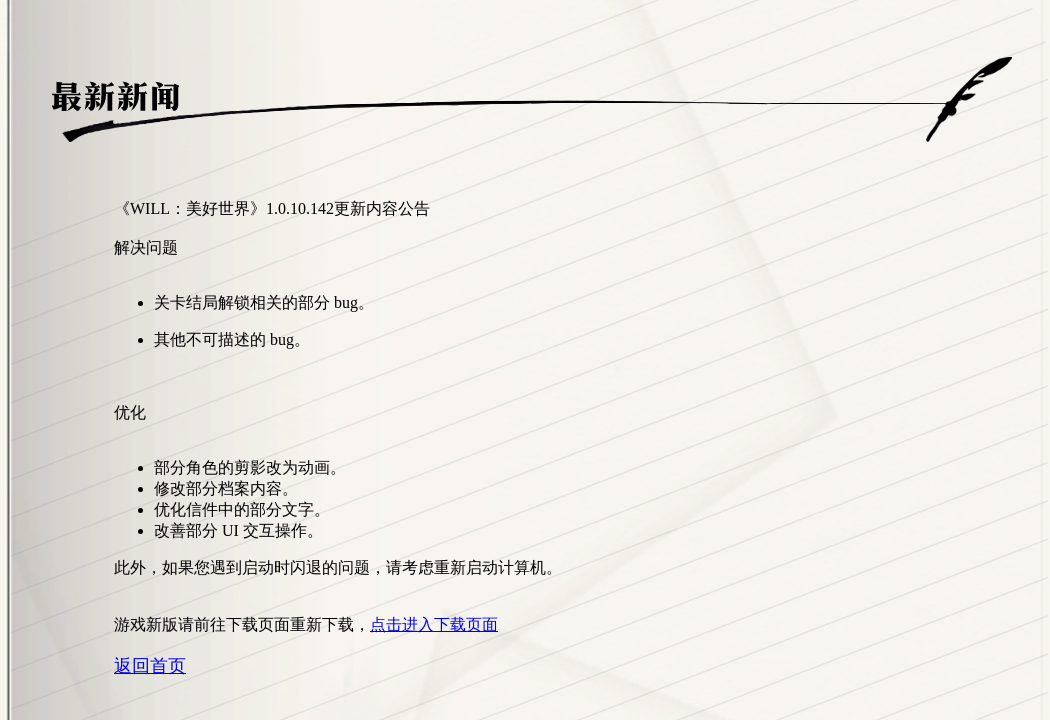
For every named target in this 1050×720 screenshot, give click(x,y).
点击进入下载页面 (434, 624)
